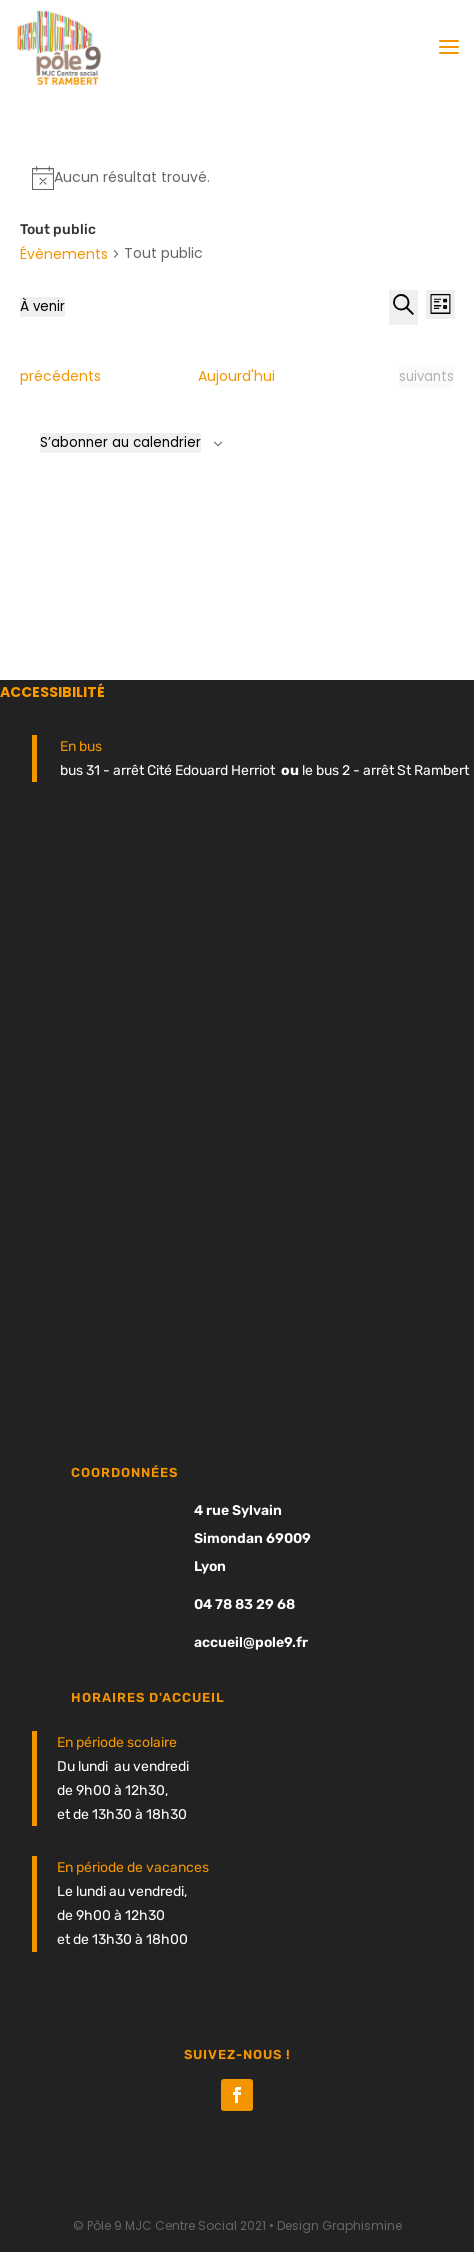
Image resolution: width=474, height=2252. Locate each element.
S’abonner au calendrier (120, 442)
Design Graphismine (339, 2225)
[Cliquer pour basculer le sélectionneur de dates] (42, 307)
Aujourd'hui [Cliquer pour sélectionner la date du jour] (236, 376)
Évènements (64, 254)
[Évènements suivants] (426, 377)
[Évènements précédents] (60, 377)
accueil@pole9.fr (251, 1642)
